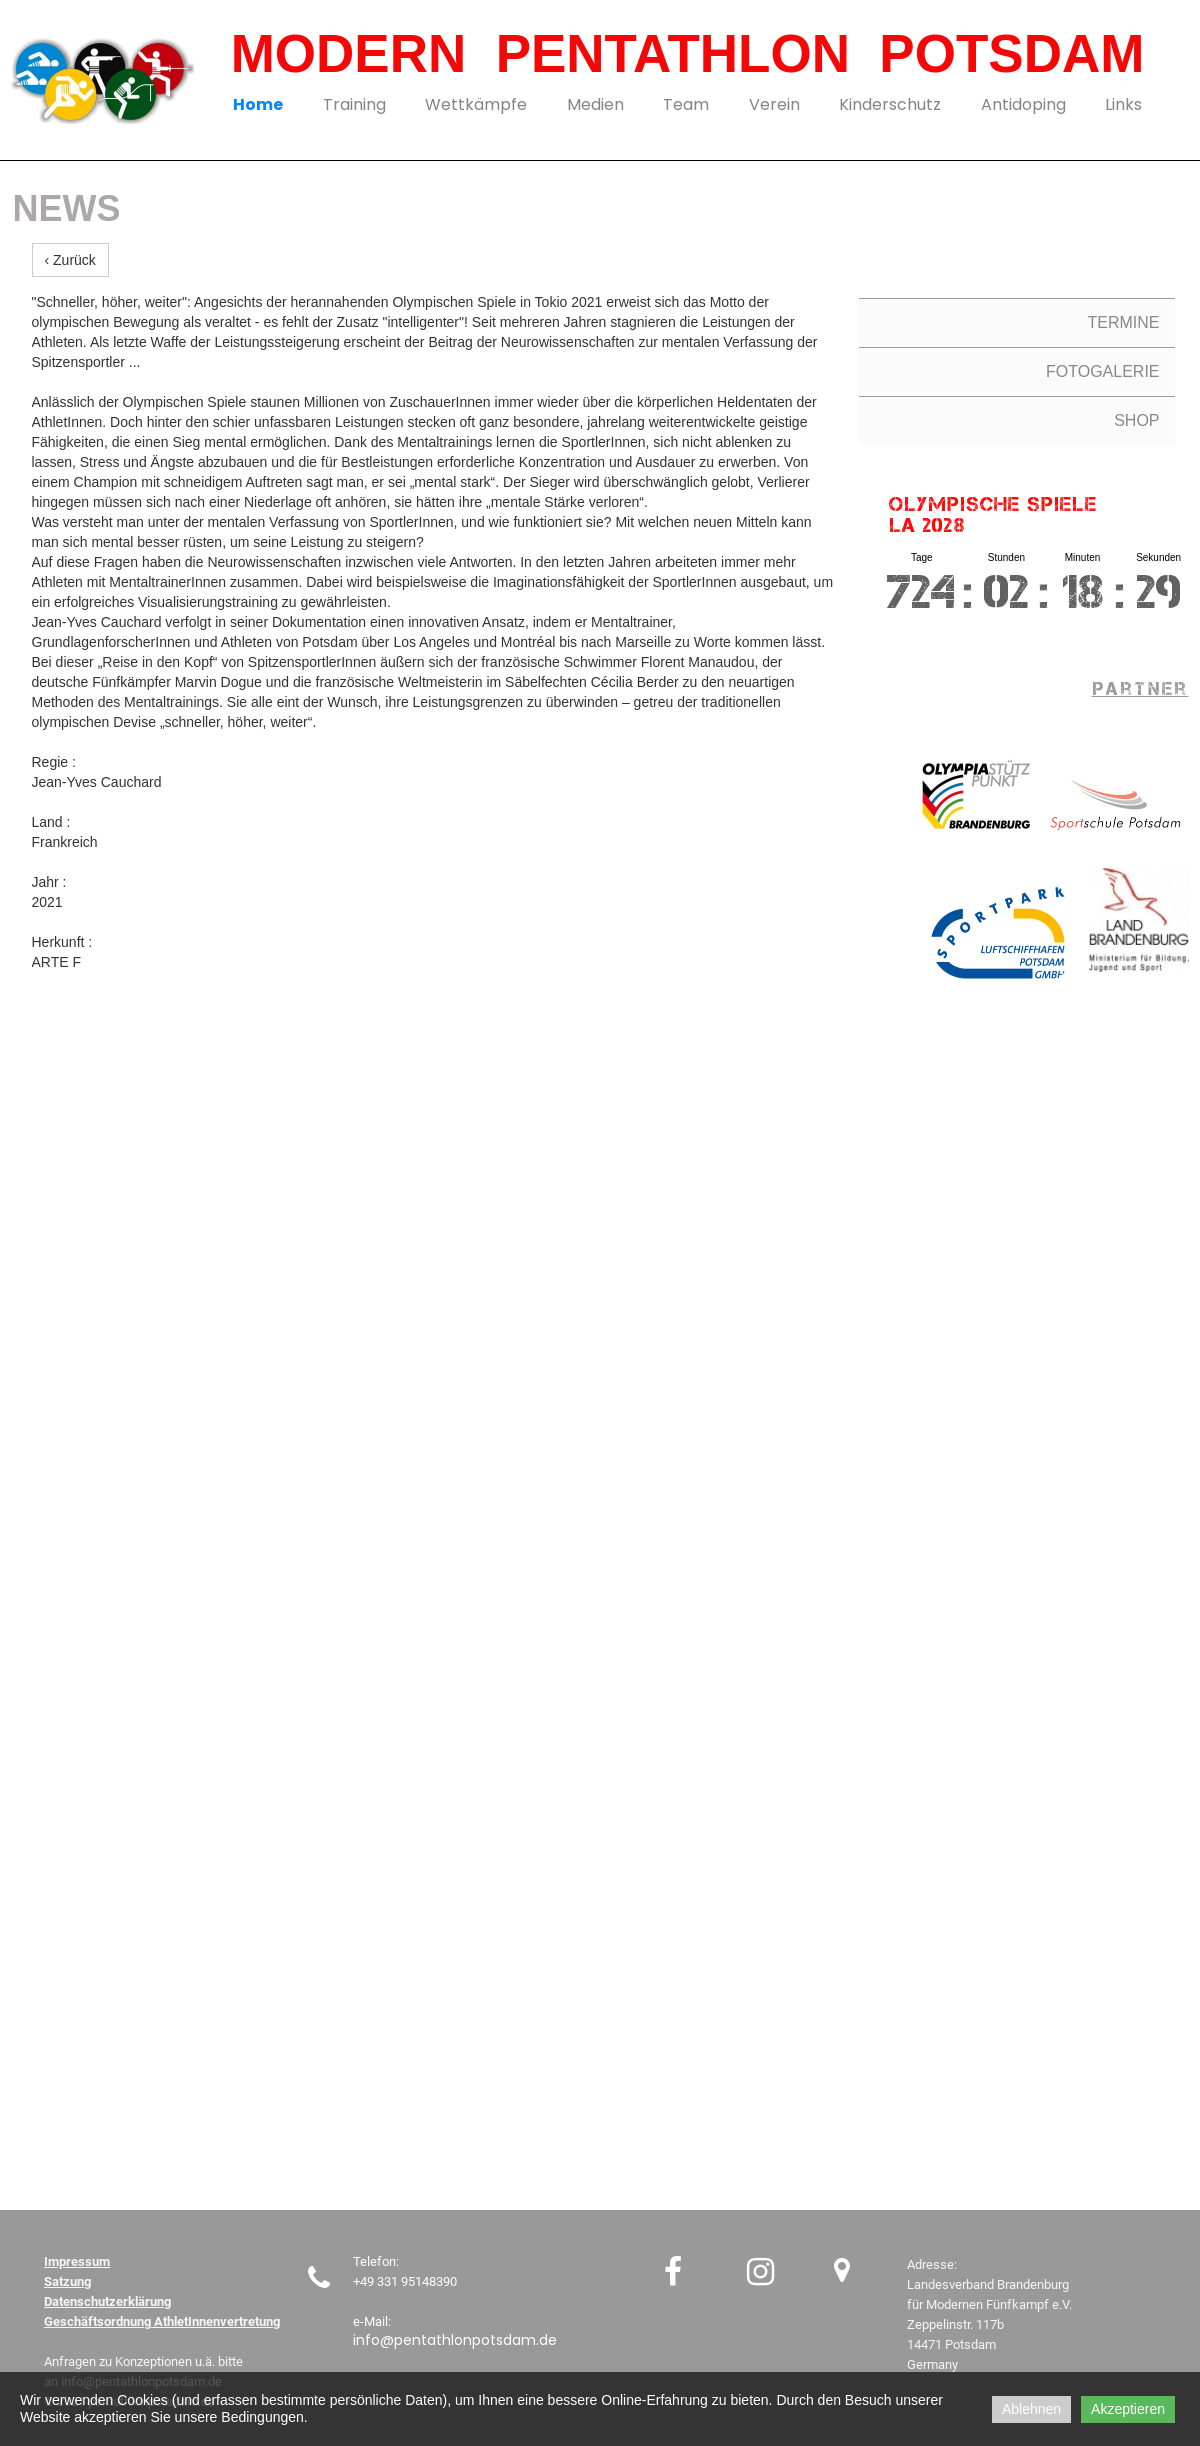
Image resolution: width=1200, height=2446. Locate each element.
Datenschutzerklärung (107, 2301)
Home (258, 104)
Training (354, 104)
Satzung (67, 2281)
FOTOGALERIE (1103, 371)
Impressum (77, 2261)
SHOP (1136, 420)
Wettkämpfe (476, 104)
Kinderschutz (890, 104)
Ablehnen (1031, 2409)
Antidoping (1023, 104)
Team (686, 104)
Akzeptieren (1128, 2409)
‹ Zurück (70, 260)
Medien (595, 104)
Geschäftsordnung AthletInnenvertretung (162, 2321)
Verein (774, 104)
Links (1123, 104)
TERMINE (1124, 322)
